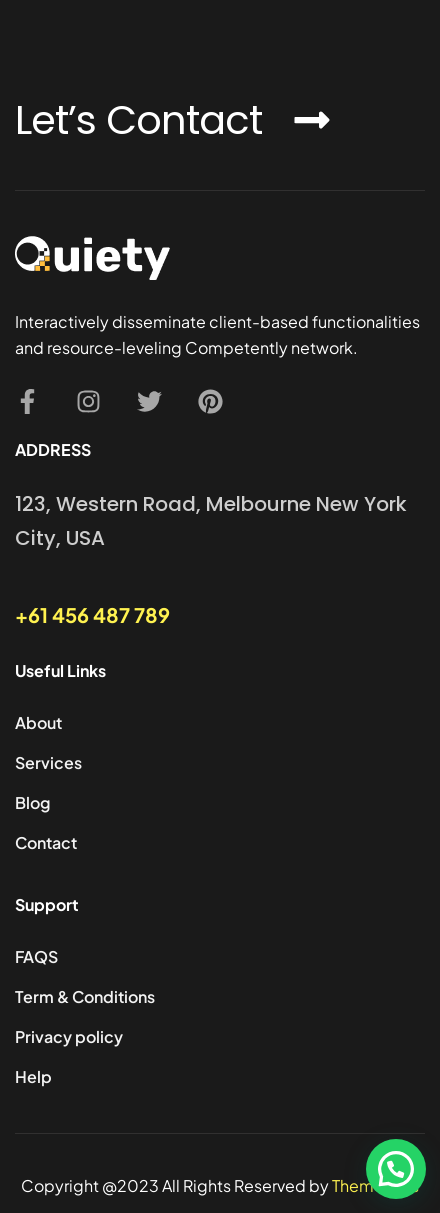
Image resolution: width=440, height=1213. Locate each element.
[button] (396, 1169)
